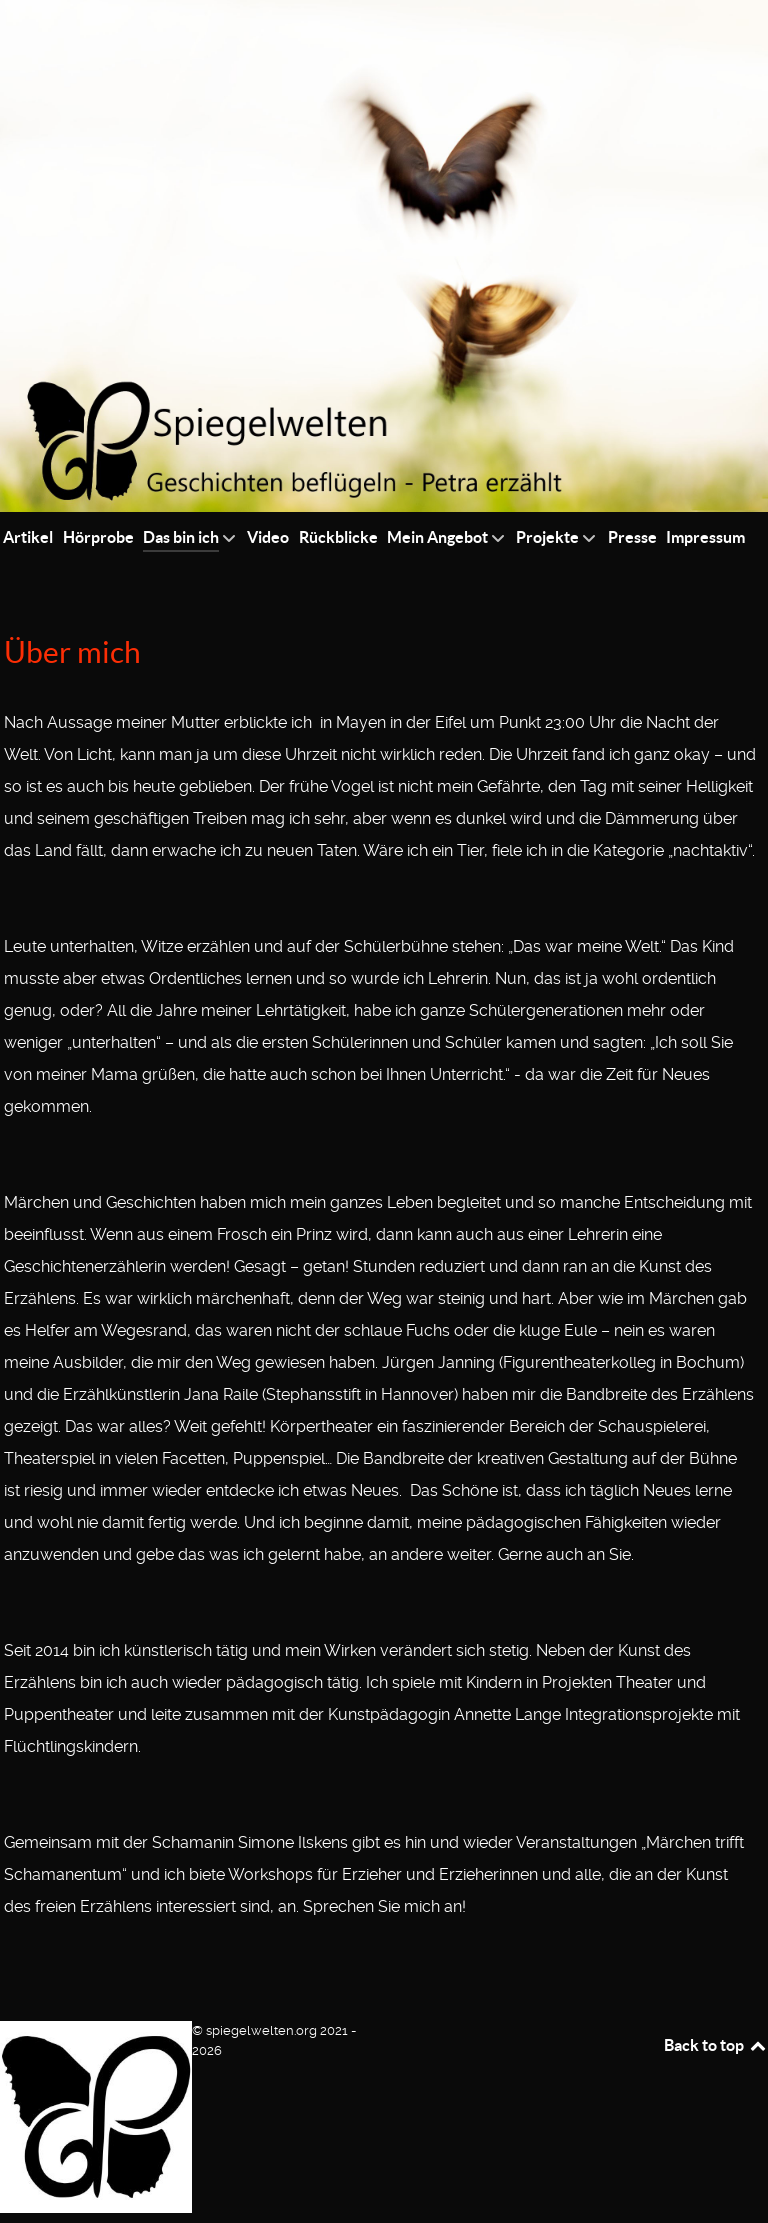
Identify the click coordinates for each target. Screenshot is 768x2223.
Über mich (72, 652)
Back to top (716, 2045)
